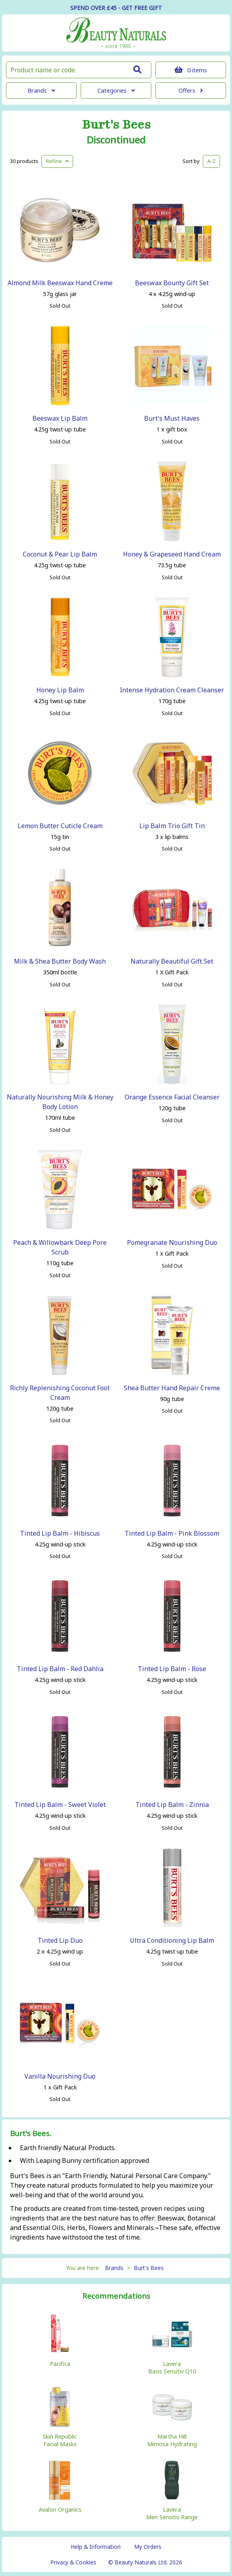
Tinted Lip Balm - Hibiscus (60, 1533)
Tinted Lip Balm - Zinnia (172, 1804)
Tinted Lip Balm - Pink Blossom (172, 1533)
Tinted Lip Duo (60, 1940)
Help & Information (96, 2546)
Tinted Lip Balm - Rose (172, 1668)
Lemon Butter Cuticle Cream (60, 825)
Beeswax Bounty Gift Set (172, 282)
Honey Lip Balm (60, 690)
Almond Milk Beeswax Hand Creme (60, 282)
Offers (190, 90)
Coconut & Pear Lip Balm (60, 554)
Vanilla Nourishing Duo (59, 2076)
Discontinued (116, 140)
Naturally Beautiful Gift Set (172, 961)
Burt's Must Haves (172, 418)
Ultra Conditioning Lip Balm (172, 1940)
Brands (41, 90)
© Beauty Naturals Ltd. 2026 (145, 2562)
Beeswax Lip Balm (59, 418)
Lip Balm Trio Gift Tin (172, 825)
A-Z (211, 161)
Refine (57, 161)
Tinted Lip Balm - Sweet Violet (60, 1804)
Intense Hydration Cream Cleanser (172, 690)
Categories (116, 90)
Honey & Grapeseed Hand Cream (172, 554)
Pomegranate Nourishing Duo (172, 1242)
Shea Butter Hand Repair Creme (172, 1387)
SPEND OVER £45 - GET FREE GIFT (116, 8)
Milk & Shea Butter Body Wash (60, 961)
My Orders (147, 2546)
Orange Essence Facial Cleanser (172, 1097)
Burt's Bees (116, 125)
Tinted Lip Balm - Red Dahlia (60, 1668)
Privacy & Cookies (73, 2562)
